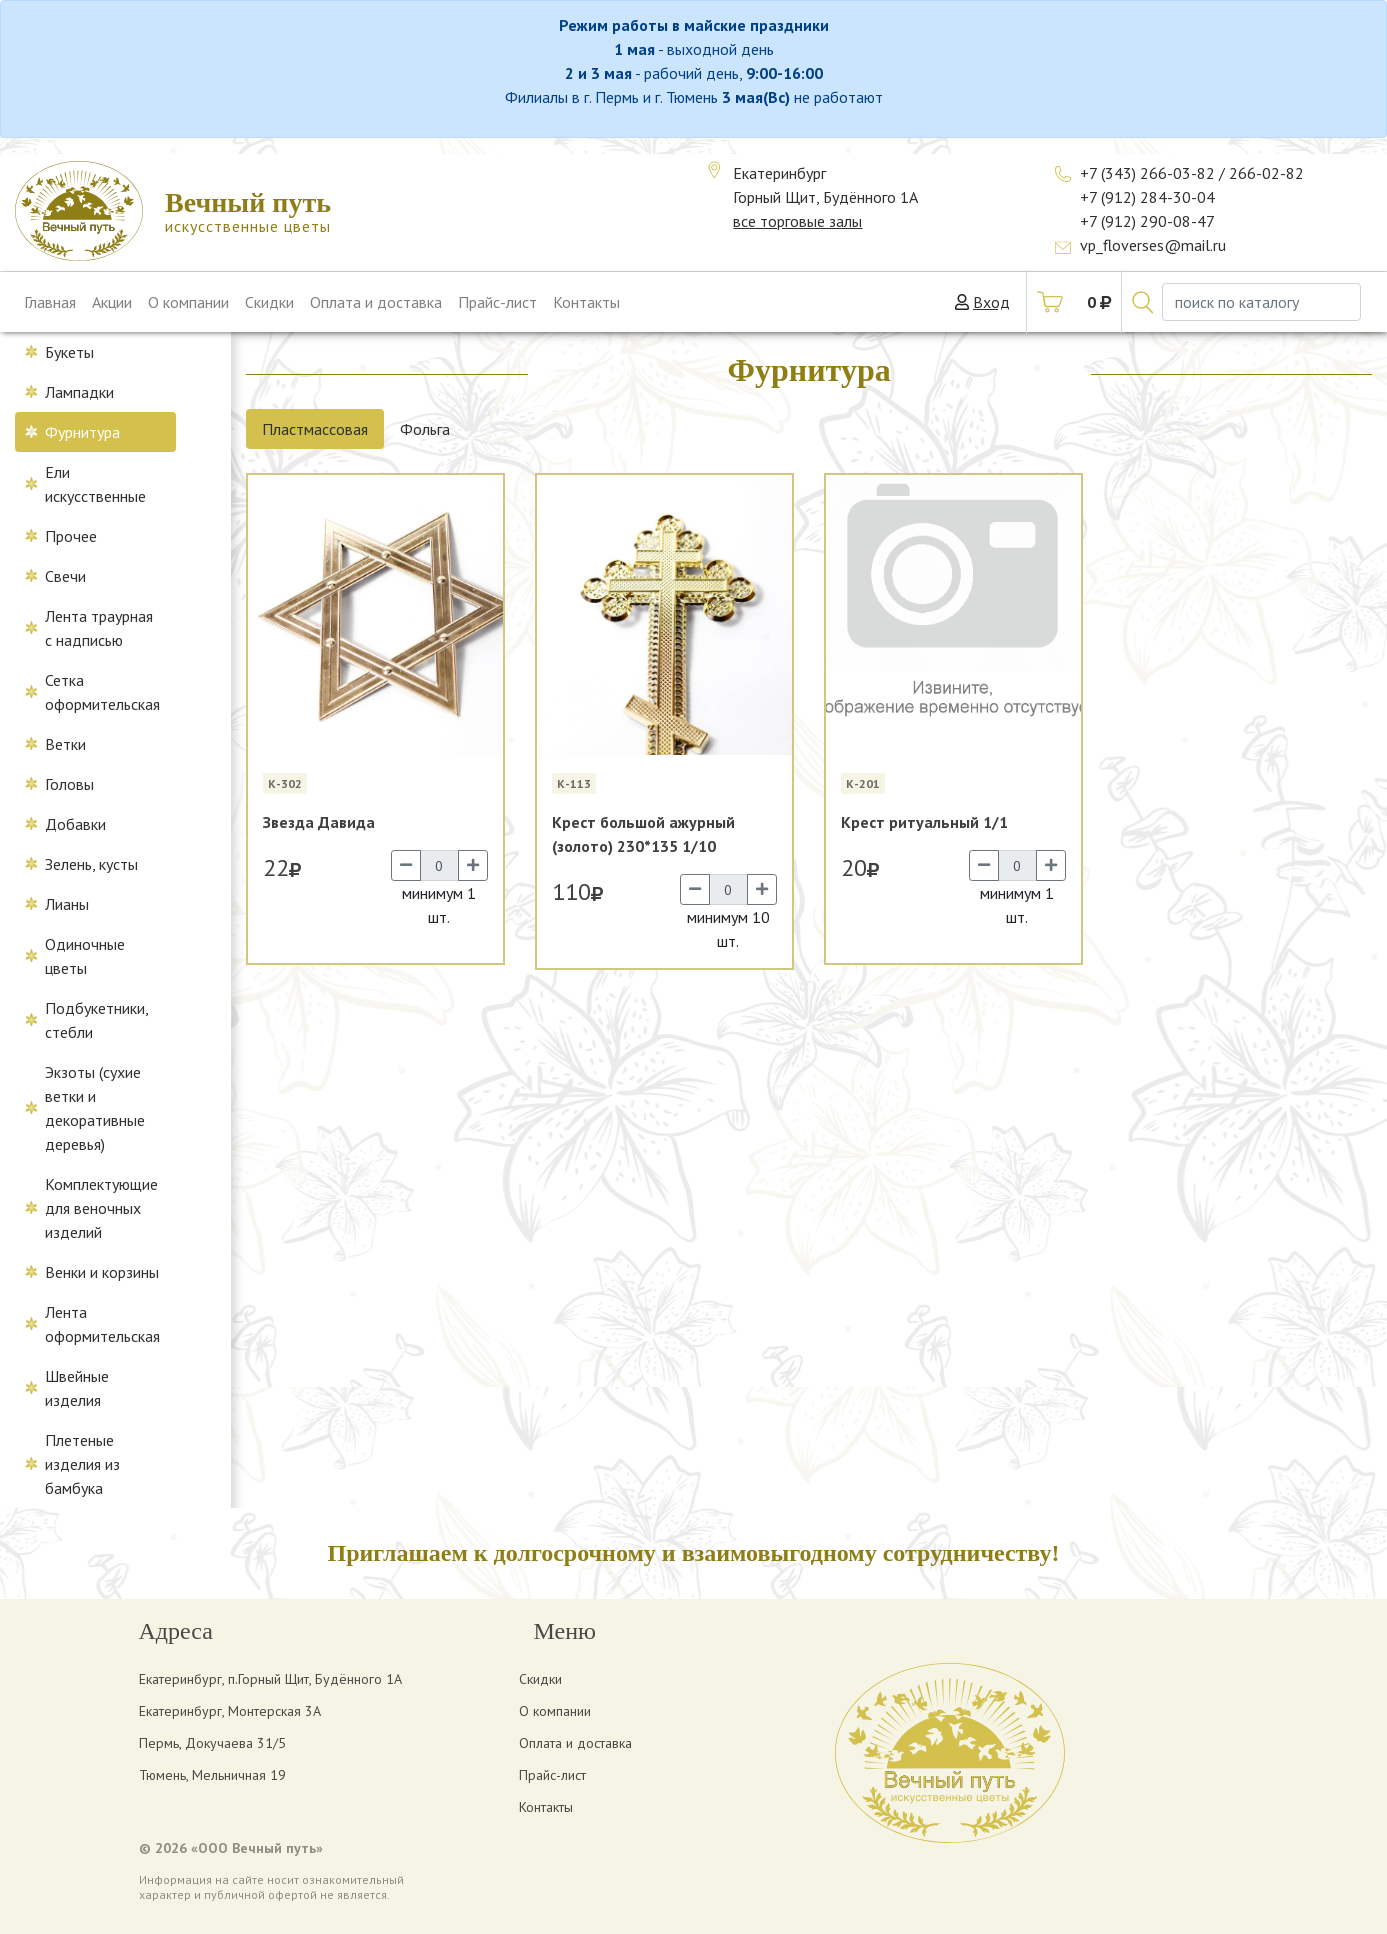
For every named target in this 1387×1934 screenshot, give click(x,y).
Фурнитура (82, 432)
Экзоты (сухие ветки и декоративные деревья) (95, 1108)
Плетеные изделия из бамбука (82, 1464)
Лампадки (79, 392)
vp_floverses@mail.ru (1153, 245)
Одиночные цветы (85, 956)
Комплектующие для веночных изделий (101, 1208)
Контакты (586, 302)
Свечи (65, 576)
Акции (112, 302)
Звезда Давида (319, 822)
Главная (50, 302)
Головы (69, 784)
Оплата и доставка (376, 302)
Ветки (65, 744)
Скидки (269, 302)
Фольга (425, 429)
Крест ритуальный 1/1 (924, 822)
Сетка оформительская (102, 692)
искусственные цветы (248, 211)
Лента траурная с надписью (99, 628)
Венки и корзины (102, 1272)
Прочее (71, 536)
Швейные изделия (77, 1388)
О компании (188, 302)
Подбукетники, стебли (97, 1020)
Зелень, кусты (91, 864)
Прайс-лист (497, 302)
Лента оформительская (102, 1324)
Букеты (69, 352)
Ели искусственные (95, 484)
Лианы (67, 904)
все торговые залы (797, 221)
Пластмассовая (315, 429)
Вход (991, 302)
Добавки (75, 824)
